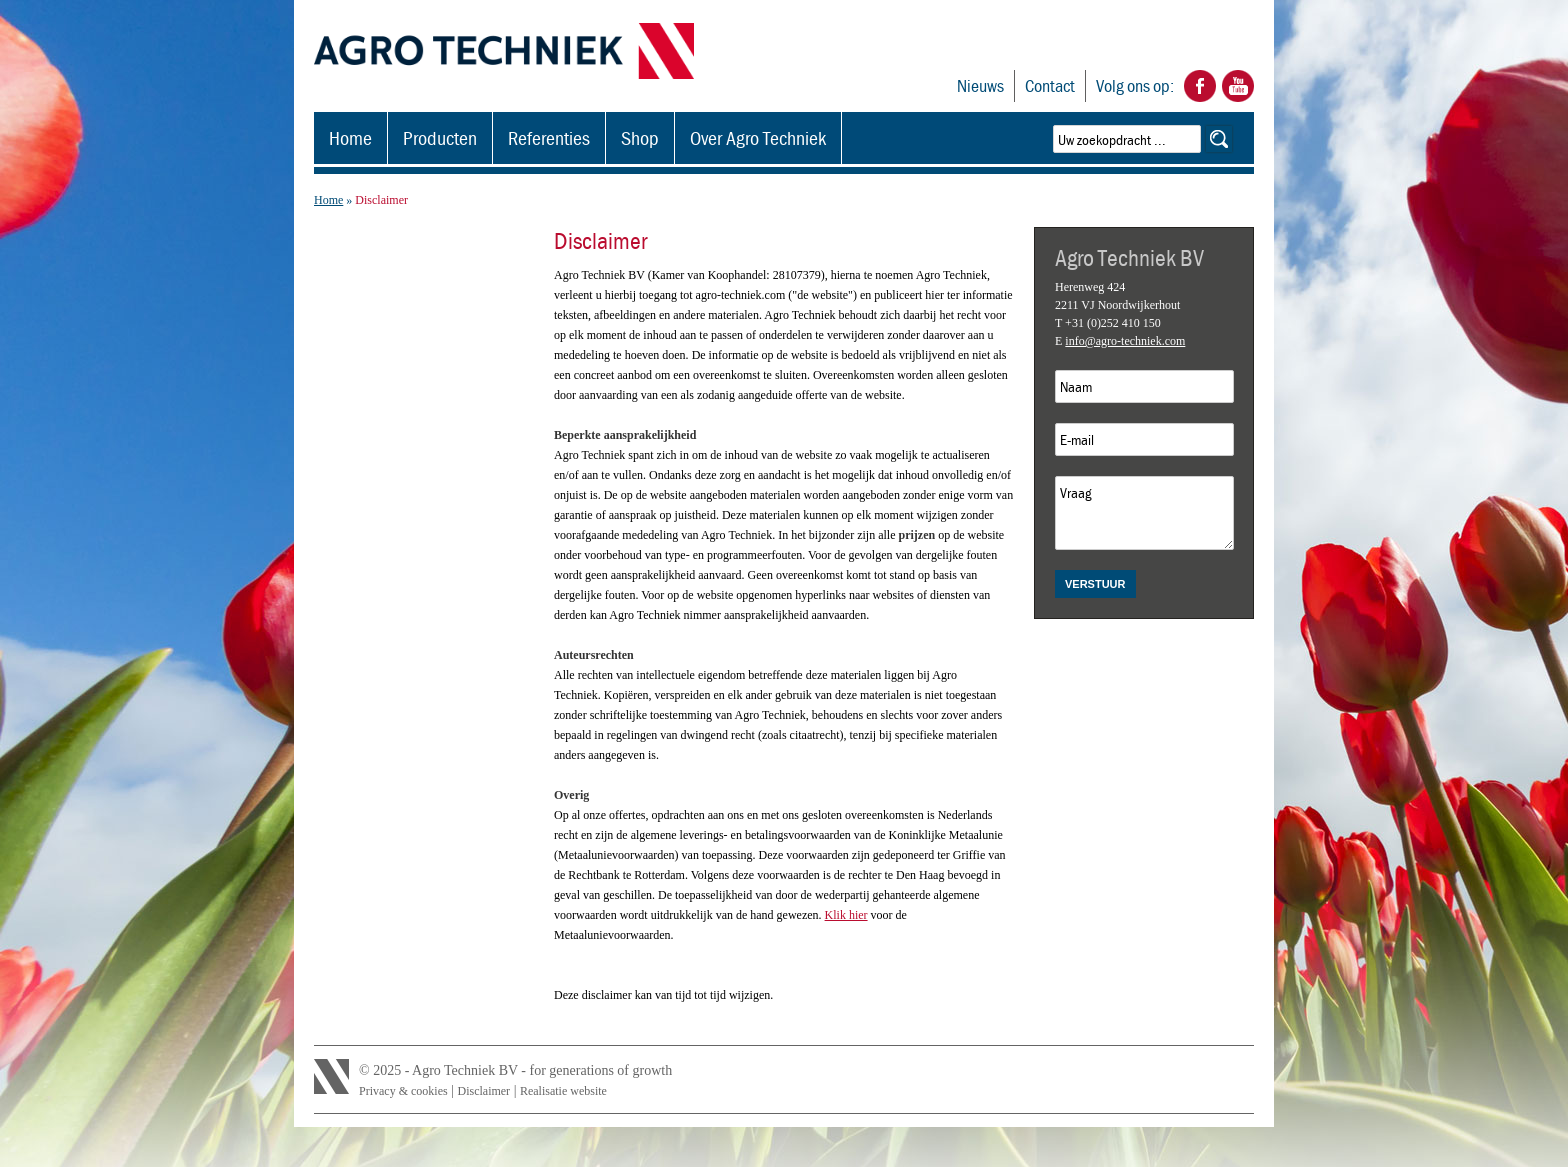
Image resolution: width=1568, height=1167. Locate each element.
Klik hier (846, 915)
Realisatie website (563, 1091)
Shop (640, 137)
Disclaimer (483, 1091)
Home (350, 137)
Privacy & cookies (403, 1091)
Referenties (549, 137)
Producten (440, 137)
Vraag (1144, 513)
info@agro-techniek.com (1125, 341)
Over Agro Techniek (758, 137)
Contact (1050, 85)
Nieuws (980, 85)
